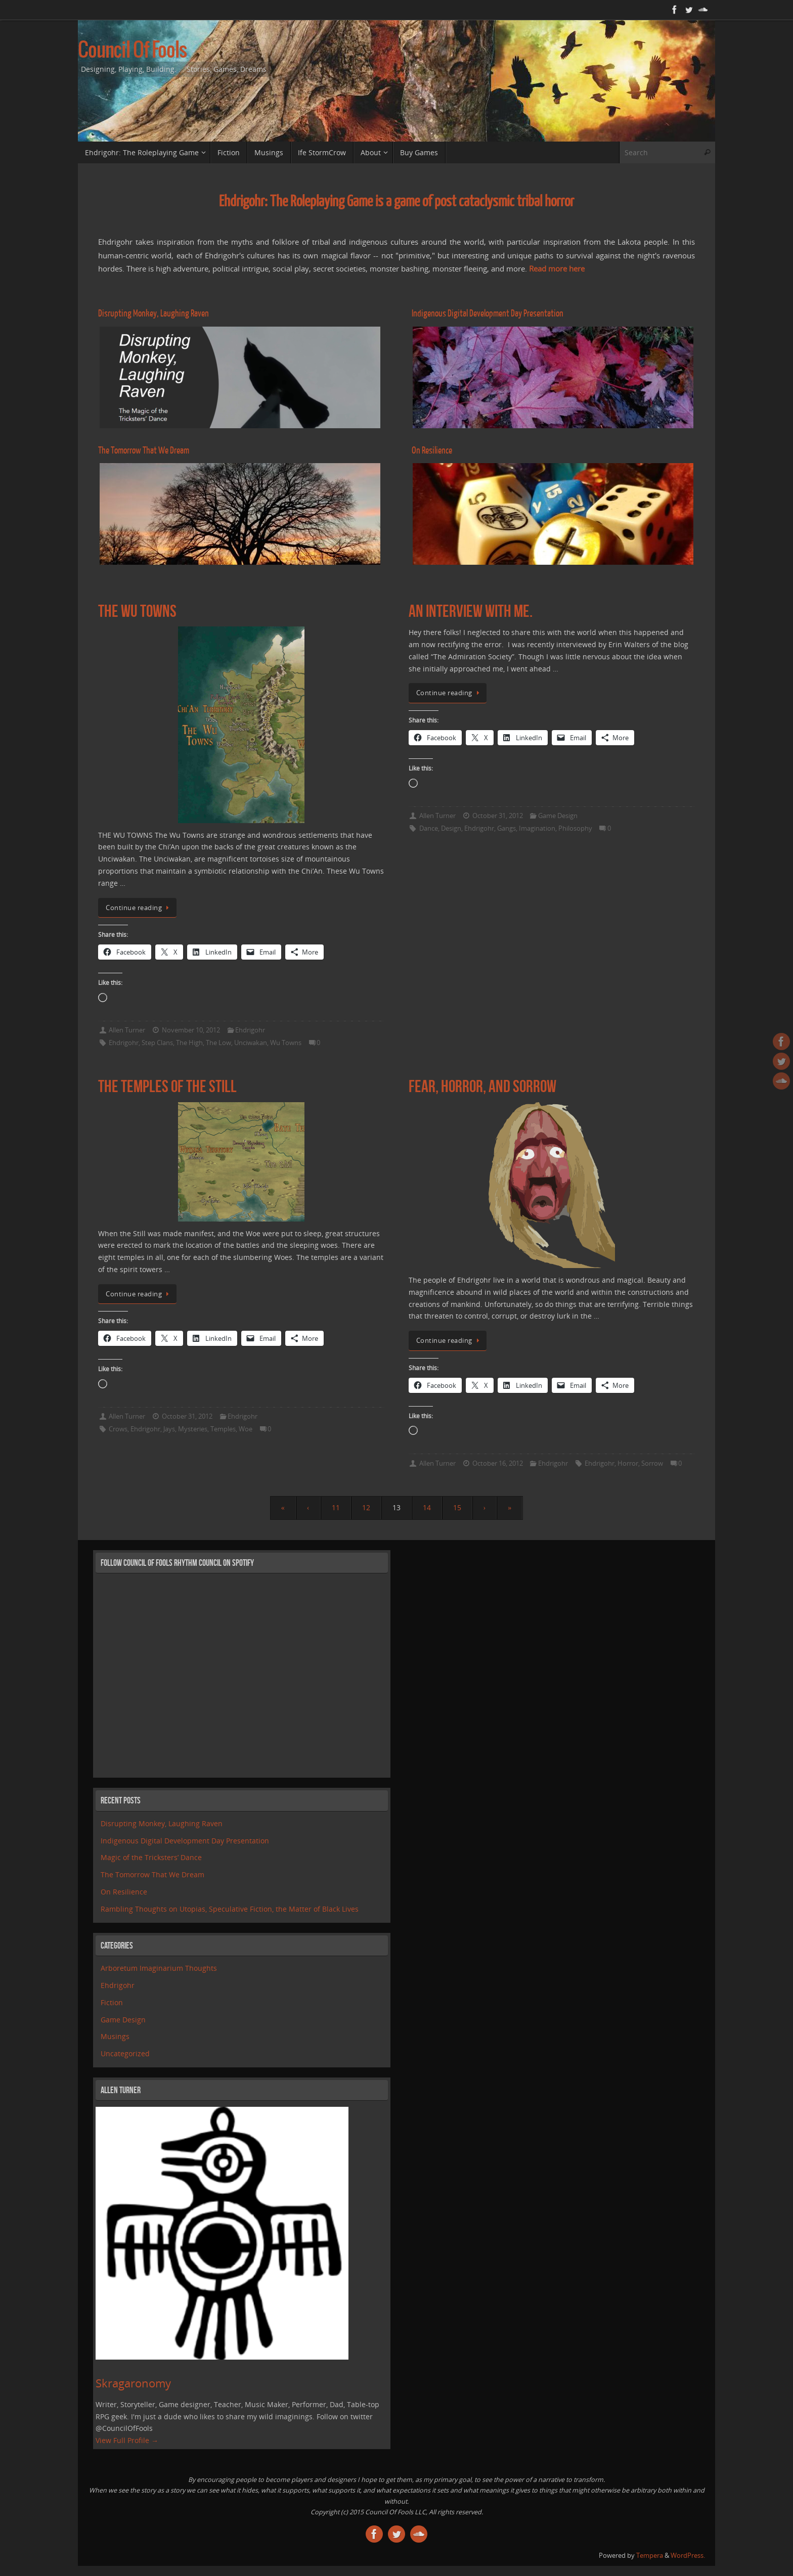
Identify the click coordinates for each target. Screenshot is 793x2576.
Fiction (112, 2002)
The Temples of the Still (167, 1086)
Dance (428, 828)
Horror (628, 1463)
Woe (245, 1429)
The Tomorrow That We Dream (152, 1874)
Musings (115, 2036)
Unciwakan (250, 1042)
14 (427, 1507)
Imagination (537, 828)
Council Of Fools (132, 51)
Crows (118, 1429)
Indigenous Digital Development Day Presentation (185, 1840)
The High (189, 1042)
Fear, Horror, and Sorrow (482, 1086)
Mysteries (192, 1429)
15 (457, 1507)
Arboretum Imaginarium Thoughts (159, 1968)
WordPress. (688, 2555)
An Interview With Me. (471, 611)
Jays (169, 1429)
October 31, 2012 (497, 815)
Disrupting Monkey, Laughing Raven (162, 1823)
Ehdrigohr (250, 1030)
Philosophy (575, 828)
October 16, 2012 (497, 1463)
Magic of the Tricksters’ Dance (151, 1857)
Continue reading (139, 907)
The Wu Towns (137, 611)
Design (451, 828)
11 (336, 1507)
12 (366, 1507)
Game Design (558, 815)
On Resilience (124, 1891)
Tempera (649, 2555)
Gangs (506, 828)
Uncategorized (125, 2053)
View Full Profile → (127, 2440)
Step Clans (157, 1042)
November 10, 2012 (191, 1030)
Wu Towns (285, 1042)
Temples (223, 1429)
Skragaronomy (133, 2383)
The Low (218, 1042)
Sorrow (652, 1463)
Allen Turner (127, 1030)
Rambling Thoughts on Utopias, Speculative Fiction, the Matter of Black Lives (230, 1909)
